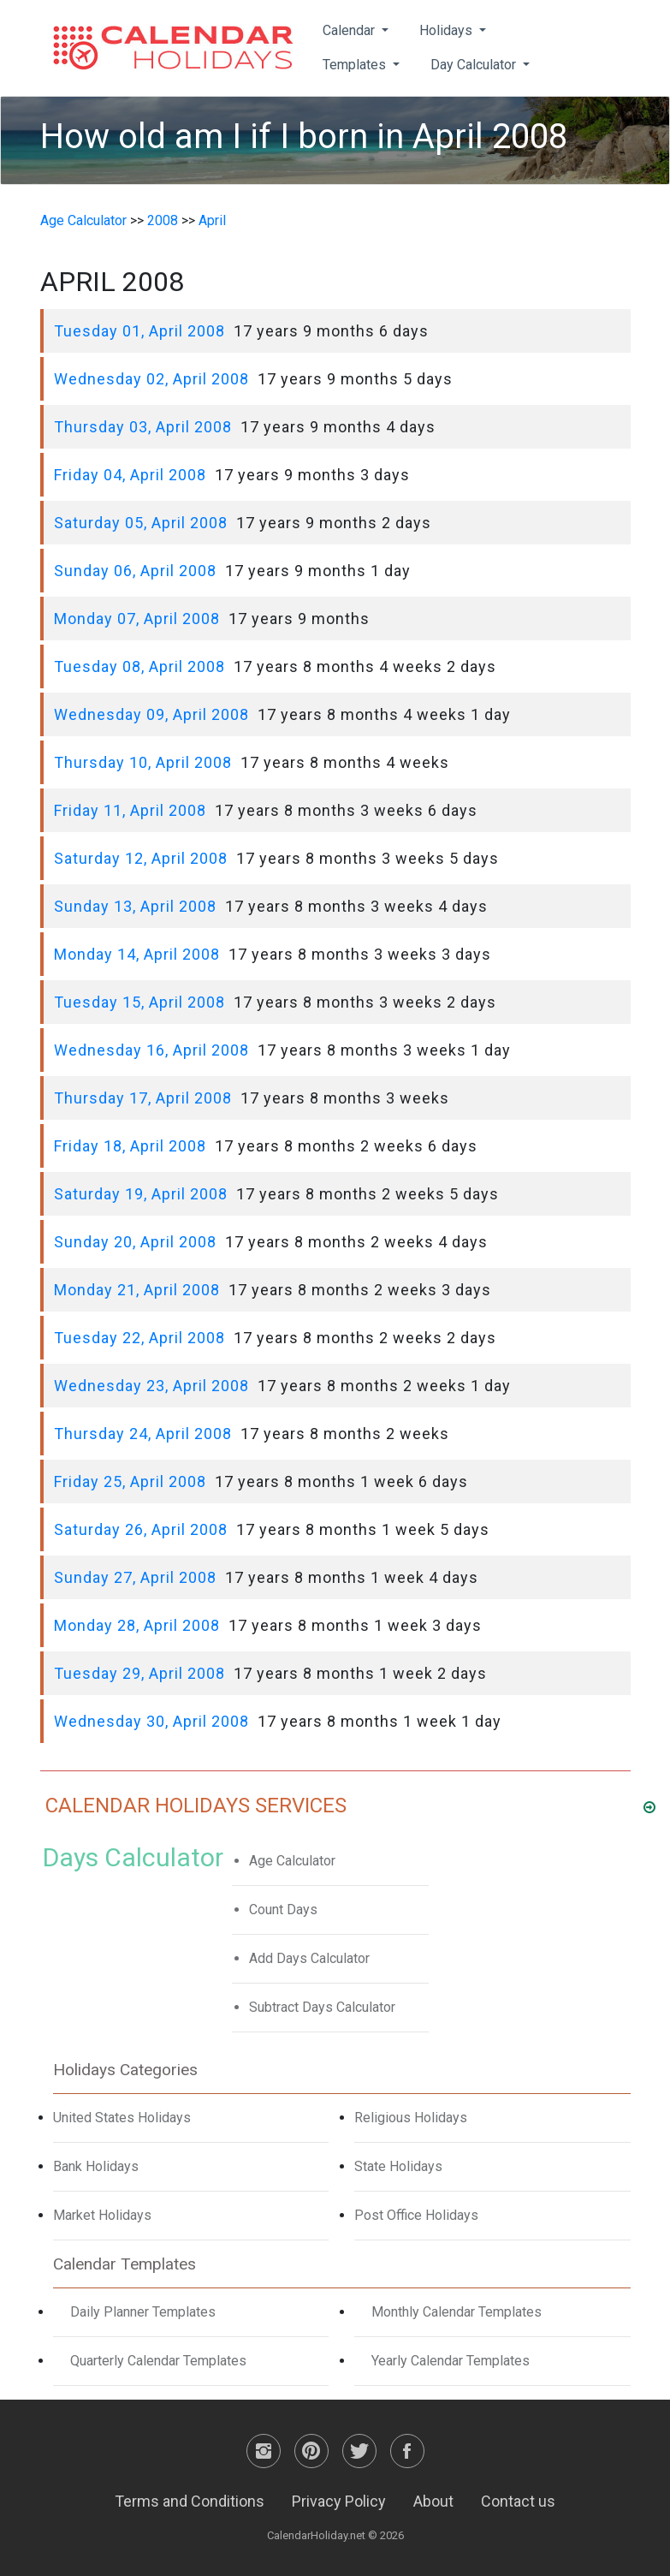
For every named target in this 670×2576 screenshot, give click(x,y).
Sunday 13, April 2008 (135, 906)
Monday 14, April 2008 (137, 954)
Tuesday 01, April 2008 (139, 331)
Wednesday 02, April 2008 (151, 379)
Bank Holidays (96, 2166)
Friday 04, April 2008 (130, 475)
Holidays (447, 30)
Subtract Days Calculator (322, 2007)
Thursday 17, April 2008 (143, 1098)
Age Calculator (83, 220)
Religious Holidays (410, 2117)
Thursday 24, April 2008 (143, 1434)
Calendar (350, 30)
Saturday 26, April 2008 (141, 1529)
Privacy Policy (339, 2501)
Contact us (518, 2501)
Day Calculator (474, 65)
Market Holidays (102, 2215)
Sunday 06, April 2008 (135, 571)
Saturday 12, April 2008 (141, 858)
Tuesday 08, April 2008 (139, 666)
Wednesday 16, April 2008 (151, 1050)
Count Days (283, 1909)
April (212, 220)
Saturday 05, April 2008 (141, 523)
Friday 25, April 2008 (130, 1481)
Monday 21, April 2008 (137, 1290)
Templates (356, 65)
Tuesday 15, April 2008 (139, 1002)
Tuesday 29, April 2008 (139, 1673)
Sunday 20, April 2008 (135, 1242)
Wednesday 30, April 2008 (151, 1721)
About (433, 2501)
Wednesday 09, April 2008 (151, 714)
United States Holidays (122, 2117)
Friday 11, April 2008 (130, 810)
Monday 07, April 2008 (137, 619)
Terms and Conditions (189, 2501)
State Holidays (398, 2166)
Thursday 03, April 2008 (143, 427)
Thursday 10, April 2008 (143, 762)
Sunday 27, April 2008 (135, 1577)
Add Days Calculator (309, 1958)
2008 (162, 220)
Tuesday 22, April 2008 (139, 1338)
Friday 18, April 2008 (130, 1146)
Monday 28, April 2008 (137, 1625)
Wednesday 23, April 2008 (151, 1386)
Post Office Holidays (416, 2215)
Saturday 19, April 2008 (141, 1194)
